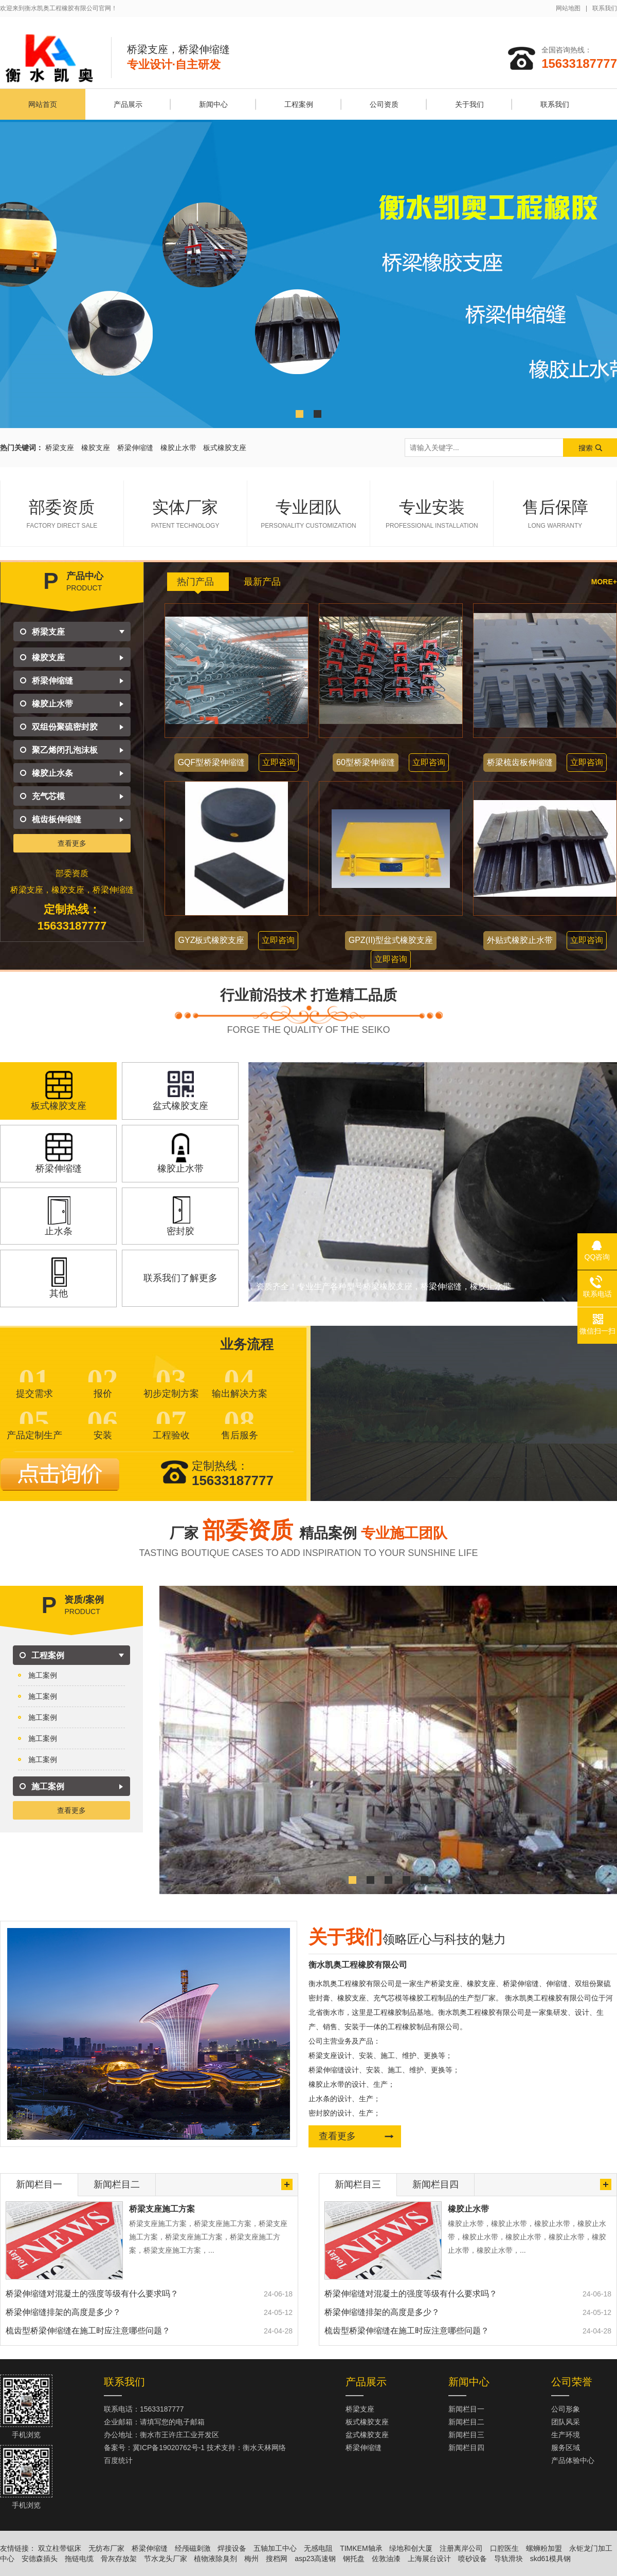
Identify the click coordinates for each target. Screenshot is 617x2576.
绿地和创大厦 (410, 2548)
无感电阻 (318, 2548)
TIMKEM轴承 (361, 2548)
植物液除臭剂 (215, 2558)
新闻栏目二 (466, 2422)
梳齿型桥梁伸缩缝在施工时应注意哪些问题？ (88, 2330)
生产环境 (565, 2435)
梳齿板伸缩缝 (56, 819)
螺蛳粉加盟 (544, 2548)
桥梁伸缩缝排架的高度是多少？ (63, 2312)
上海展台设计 (429, 2558)
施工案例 (42, 1675)
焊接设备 (231, 2548)
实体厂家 (185, 514)
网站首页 (42, 104)
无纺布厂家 (106, 2548)
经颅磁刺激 (193, 2548)
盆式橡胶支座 (367, 2435)
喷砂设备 (472, 2558)
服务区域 (565, 2447)
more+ (604, 582)
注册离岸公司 (461, 2548)
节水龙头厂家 (165, 2558)
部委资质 (62, 514)
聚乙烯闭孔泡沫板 (65, 749)
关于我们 (469, 104)
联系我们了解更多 (180, 1278)
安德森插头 (40, 2558)
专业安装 (431, 514)
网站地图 (568, 8)
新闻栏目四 (466, 2447)
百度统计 (118, 2460)
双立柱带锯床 (59, 2548)
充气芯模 (48, 796)
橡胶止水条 (52, 772)
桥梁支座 (59, 447)
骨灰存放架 (119, 2558)
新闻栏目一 (466, 2409)
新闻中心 (213, 104)
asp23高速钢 (315, 2558)
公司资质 (384, 104)
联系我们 (604, 8)
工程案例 (298, 104)
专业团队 (308, 514)
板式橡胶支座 (224, 447)
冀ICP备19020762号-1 (169, 2447)
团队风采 (565, 2422)
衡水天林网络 (264, 2447)
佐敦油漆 (386, 2558)
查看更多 (72, 843)
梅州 (251, 2558)
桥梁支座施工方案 (162, 2208)
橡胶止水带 (178, 447)
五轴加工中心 (275, 2548)
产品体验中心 (572, 2460)
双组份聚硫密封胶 (65, 726)
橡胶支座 (95, 447)
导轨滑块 (508, 2558)
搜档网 (276, 2558)
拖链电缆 (79, 2558)
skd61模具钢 (550, 2558)
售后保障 (555, 514)
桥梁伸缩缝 (135, 447)
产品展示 (128, 104)
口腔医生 (504, 2548)
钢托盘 (354, 2558)
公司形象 (565, 2409)
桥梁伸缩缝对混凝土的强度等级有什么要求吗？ (92, 2293)
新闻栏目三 (466, 2435)
